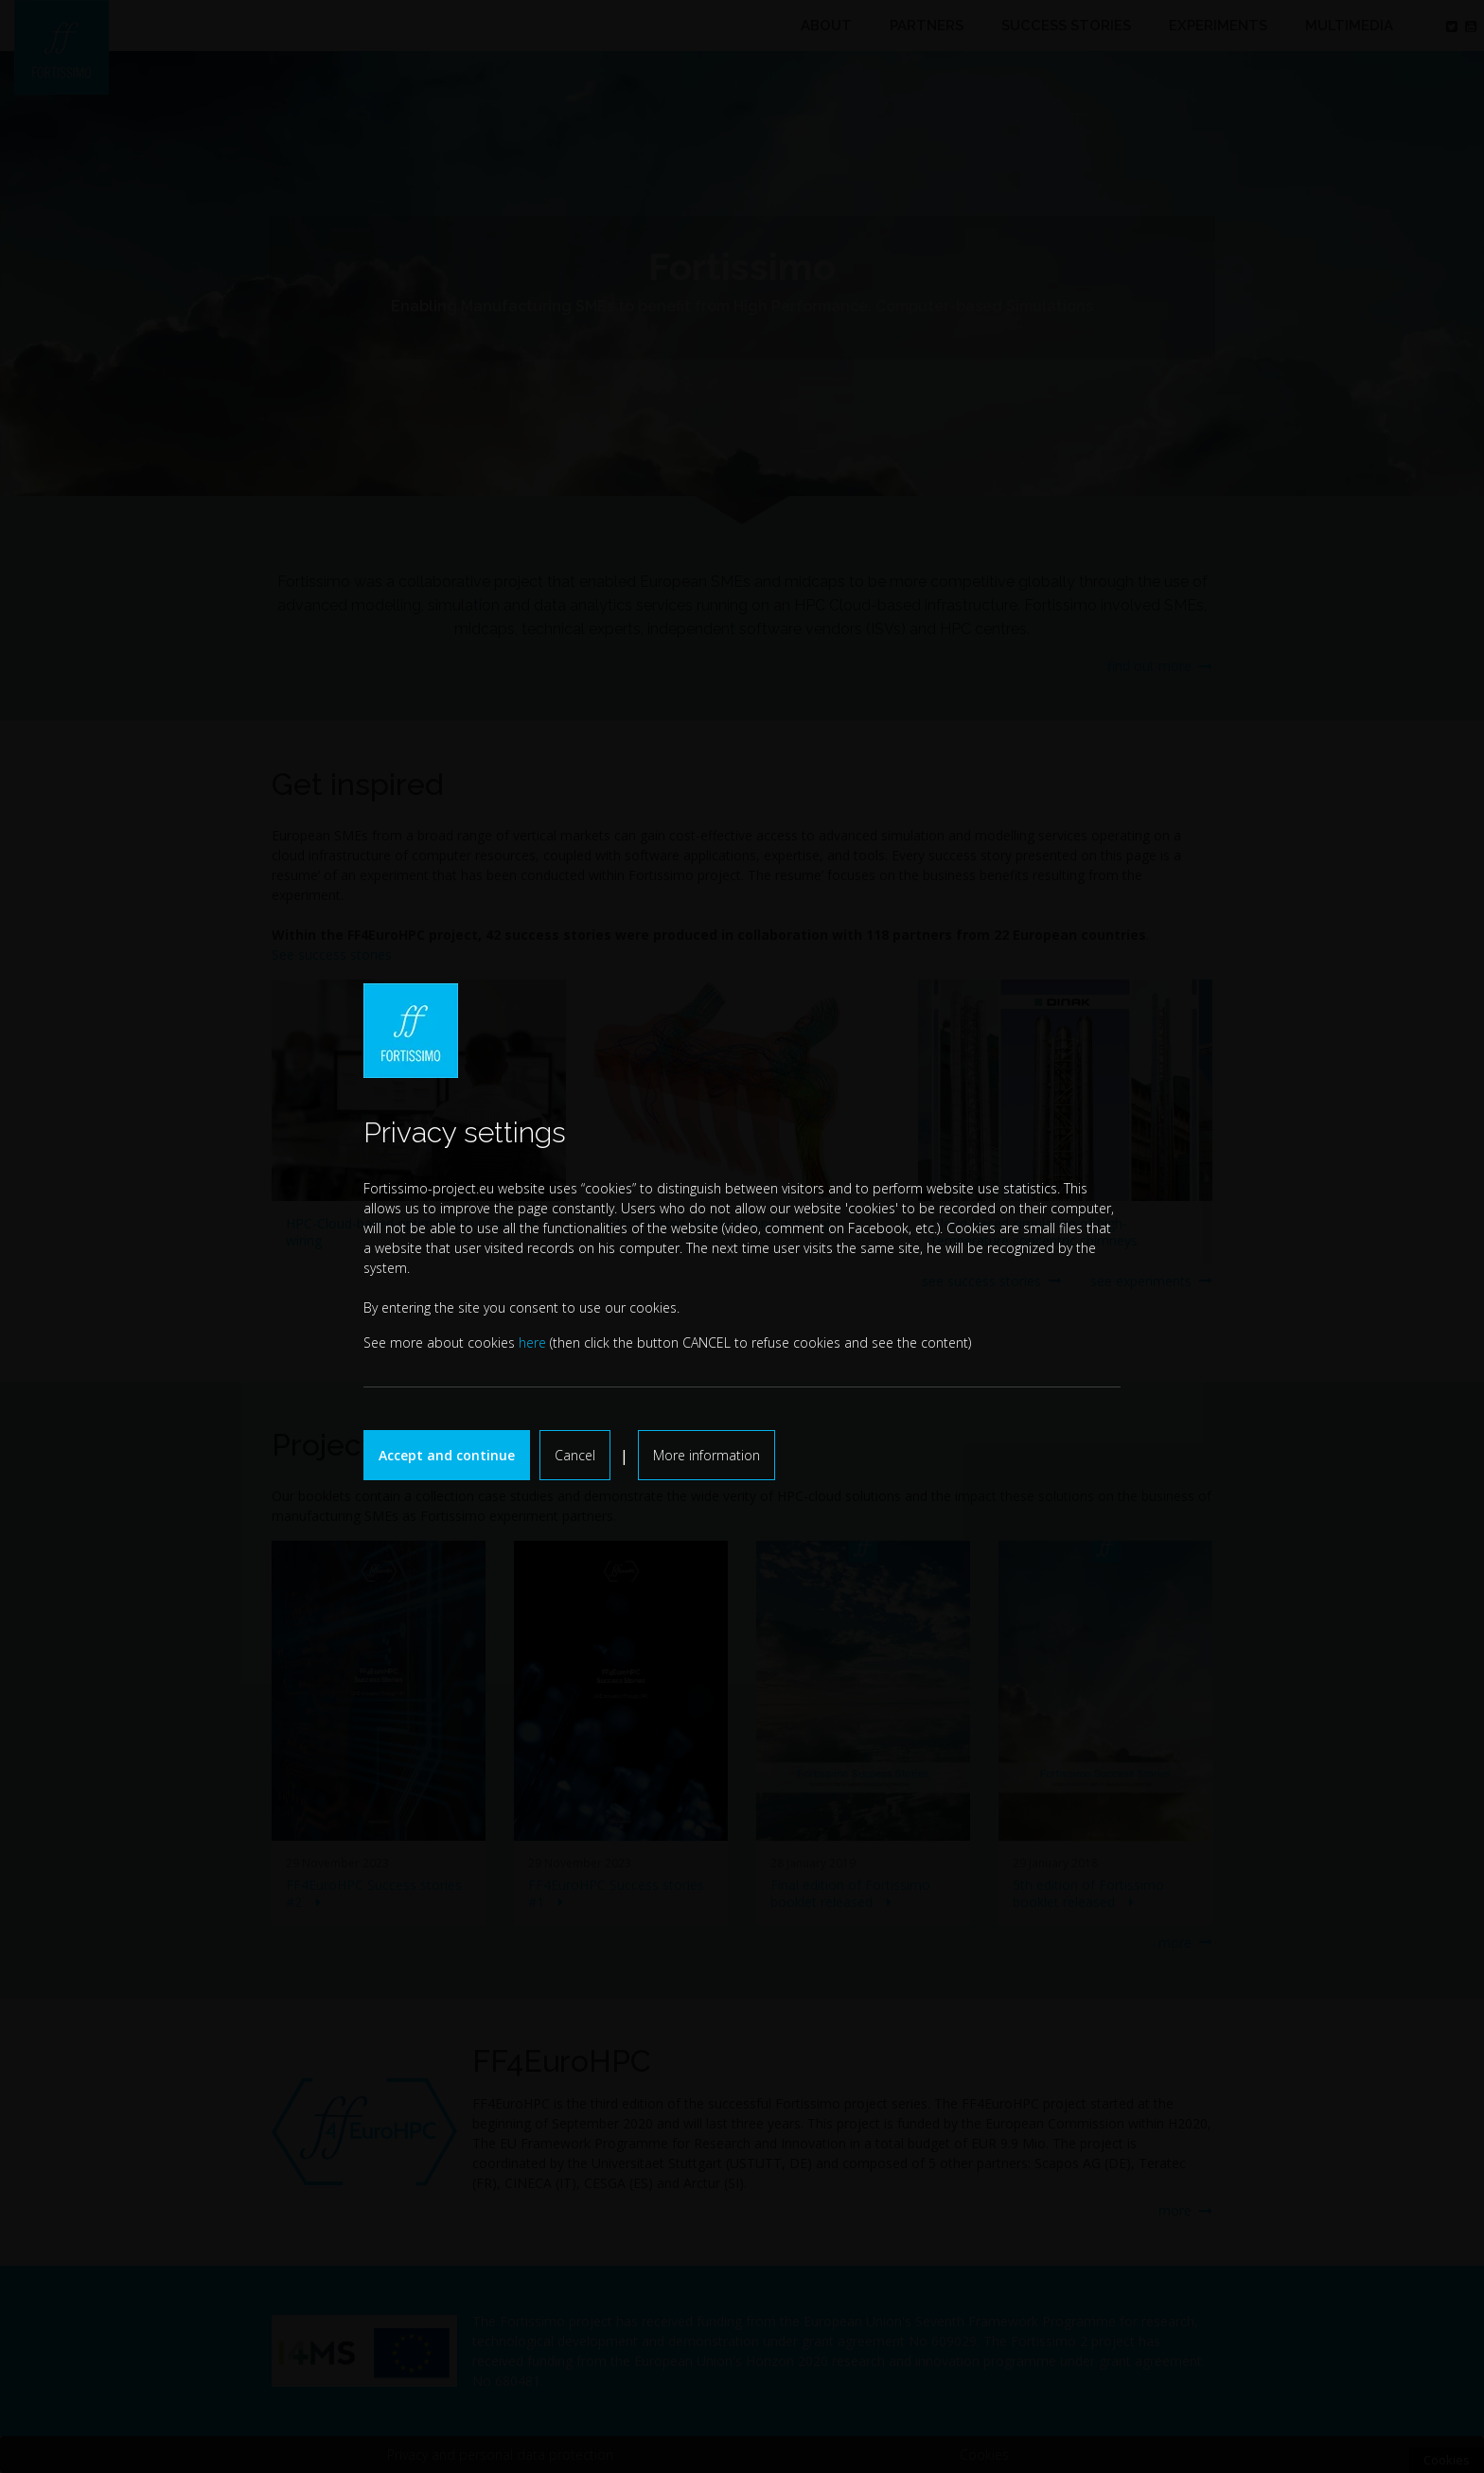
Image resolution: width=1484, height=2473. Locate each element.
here (532, 1342)
